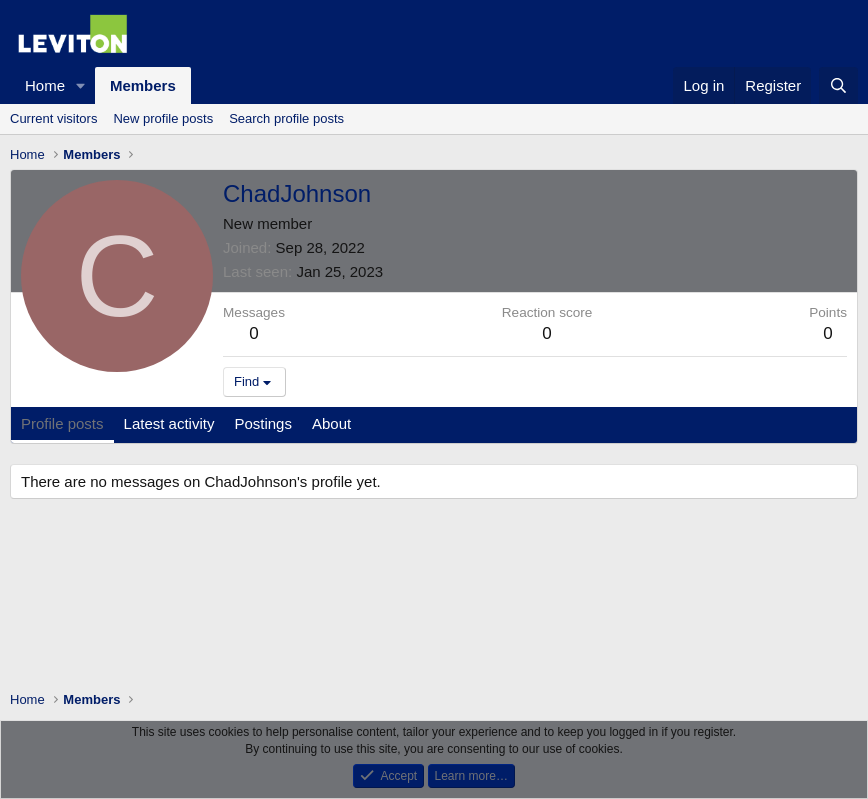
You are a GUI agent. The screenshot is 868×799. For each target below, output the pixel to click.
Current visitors (53, 118)
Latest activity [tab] (169, 423)
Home (45, 85)
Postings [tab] (263, 423)
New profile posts (163, 118)
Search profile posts (286, 118)
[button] (81, 85)
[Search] (838, 85)
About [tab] (331, 423)
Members (143, 85)
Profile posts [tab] (62, 423)
